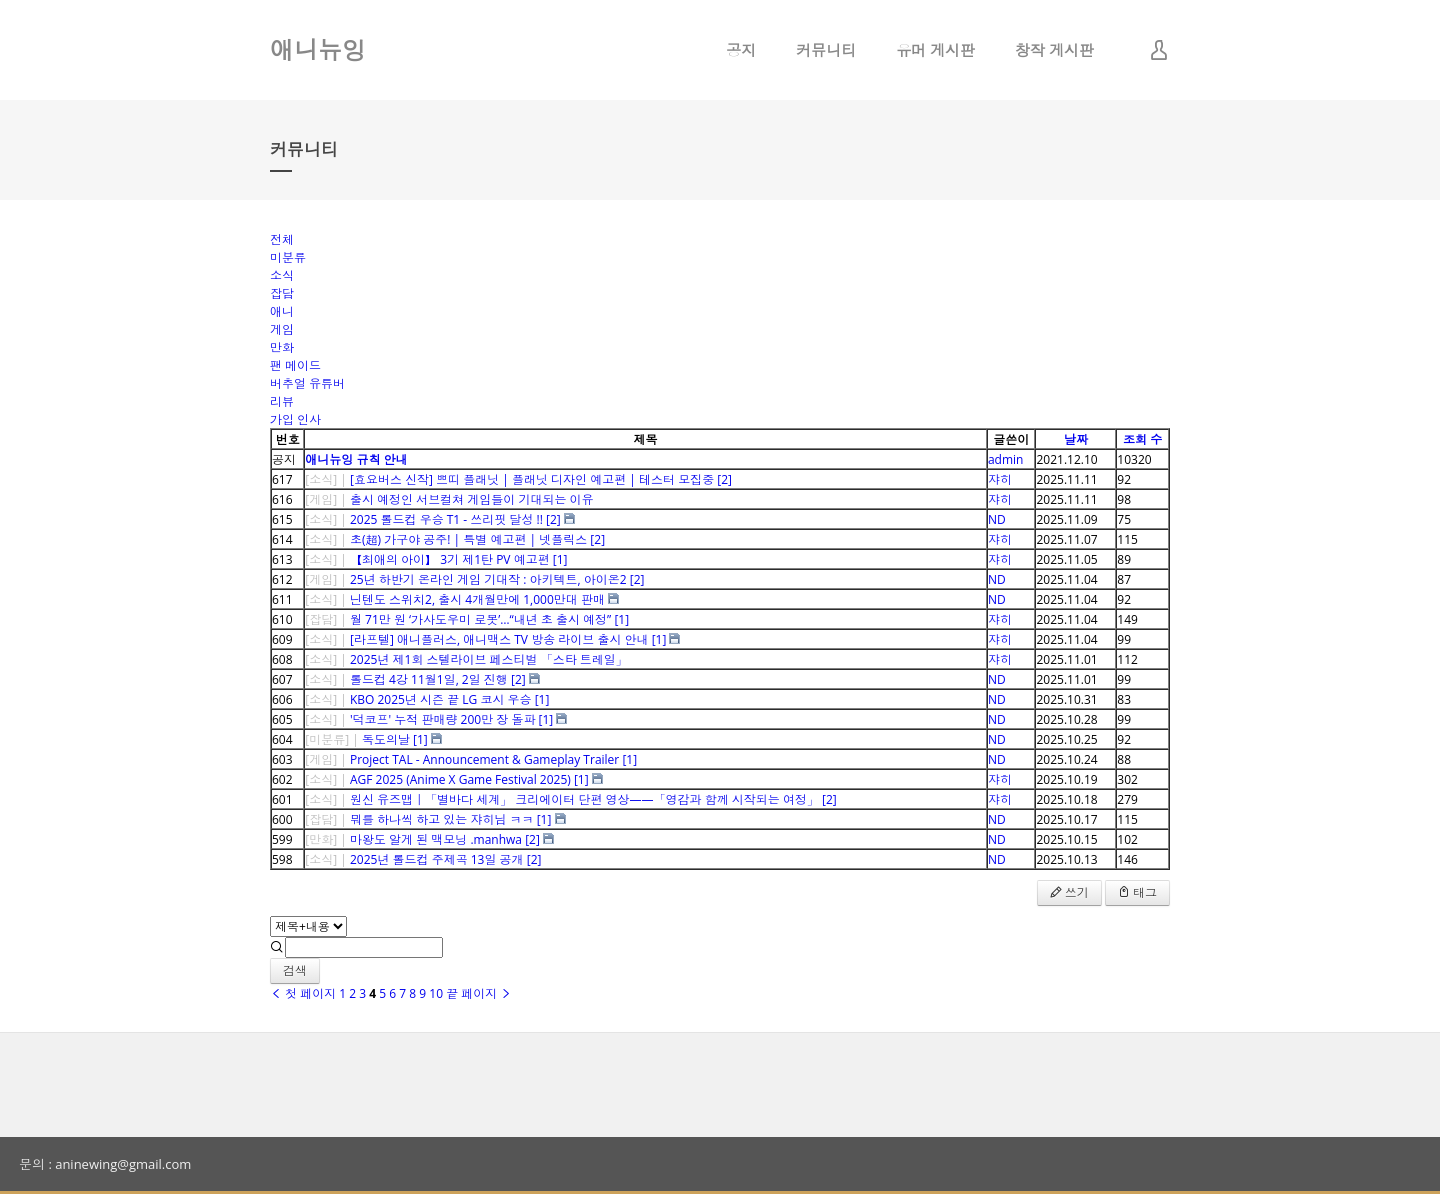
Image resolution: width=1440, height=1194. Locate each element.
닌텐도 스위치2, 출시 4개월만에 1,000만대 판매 (477, 599)
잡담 (282, 293)
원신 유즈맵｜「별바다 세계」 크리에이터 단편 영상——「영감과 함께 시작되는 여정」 (584, 799)
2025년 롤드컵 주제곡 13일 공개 (437, 859)
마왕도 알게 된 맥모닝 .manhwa (436, 839)
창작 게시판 (1054, 50)
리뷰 (282, 401)
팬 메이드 (295, 365)
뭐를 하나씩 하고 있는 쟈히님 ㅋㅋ (442, 819)
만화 (282, 347)
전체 (282, 239)
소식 (282, 275)
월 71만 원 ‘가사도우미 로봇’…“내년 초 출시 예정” (480, 619)
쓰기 (1069, 892)
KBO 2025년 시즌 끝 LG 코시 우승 (441, 699)
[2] (724, 479)
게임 (282, 329)
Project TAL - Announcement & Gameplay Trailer (484, 759)
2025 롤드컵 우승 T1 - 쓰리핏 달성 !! (446, 519)
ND (997, 519)
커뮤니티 (826, 50)
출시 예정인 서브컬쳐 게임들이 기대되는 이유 (472, 499)
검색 (295, 970)
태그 (1137, 892)
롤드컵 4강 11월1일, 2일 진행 (429, 679)
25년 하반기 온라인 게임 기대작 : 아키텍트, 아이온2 (488, 579)
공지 (741, 50)
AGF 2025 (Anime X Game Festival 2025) (460, 779)
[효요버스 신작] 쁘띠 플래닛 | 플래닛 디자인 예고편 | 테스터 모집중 (532, 479)
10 (436, 993)
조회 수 (1142, 439)
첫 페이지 (303, 993)
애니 (282, 311)
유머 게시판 (935, 50)
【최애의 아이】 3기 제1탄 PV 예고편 (450, 559)
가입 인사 (295, 419)
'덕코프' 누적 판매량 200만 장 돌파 (442, 719)
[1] (560, 559)
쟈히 (1000, 479)
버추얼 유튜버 (307, 383)
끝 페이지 (479, 993)
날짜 (1076, 439)
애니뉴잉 (318, 49)
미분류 (288, 257)
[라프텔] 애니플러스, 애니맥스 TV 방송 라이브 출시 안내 (499, 639)
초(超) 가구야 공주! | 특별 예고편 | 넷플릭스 (468, 539)
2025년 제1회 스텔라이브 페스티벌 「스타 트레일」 (489, 659)
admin (1006, 459)
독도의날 (386, 739)
